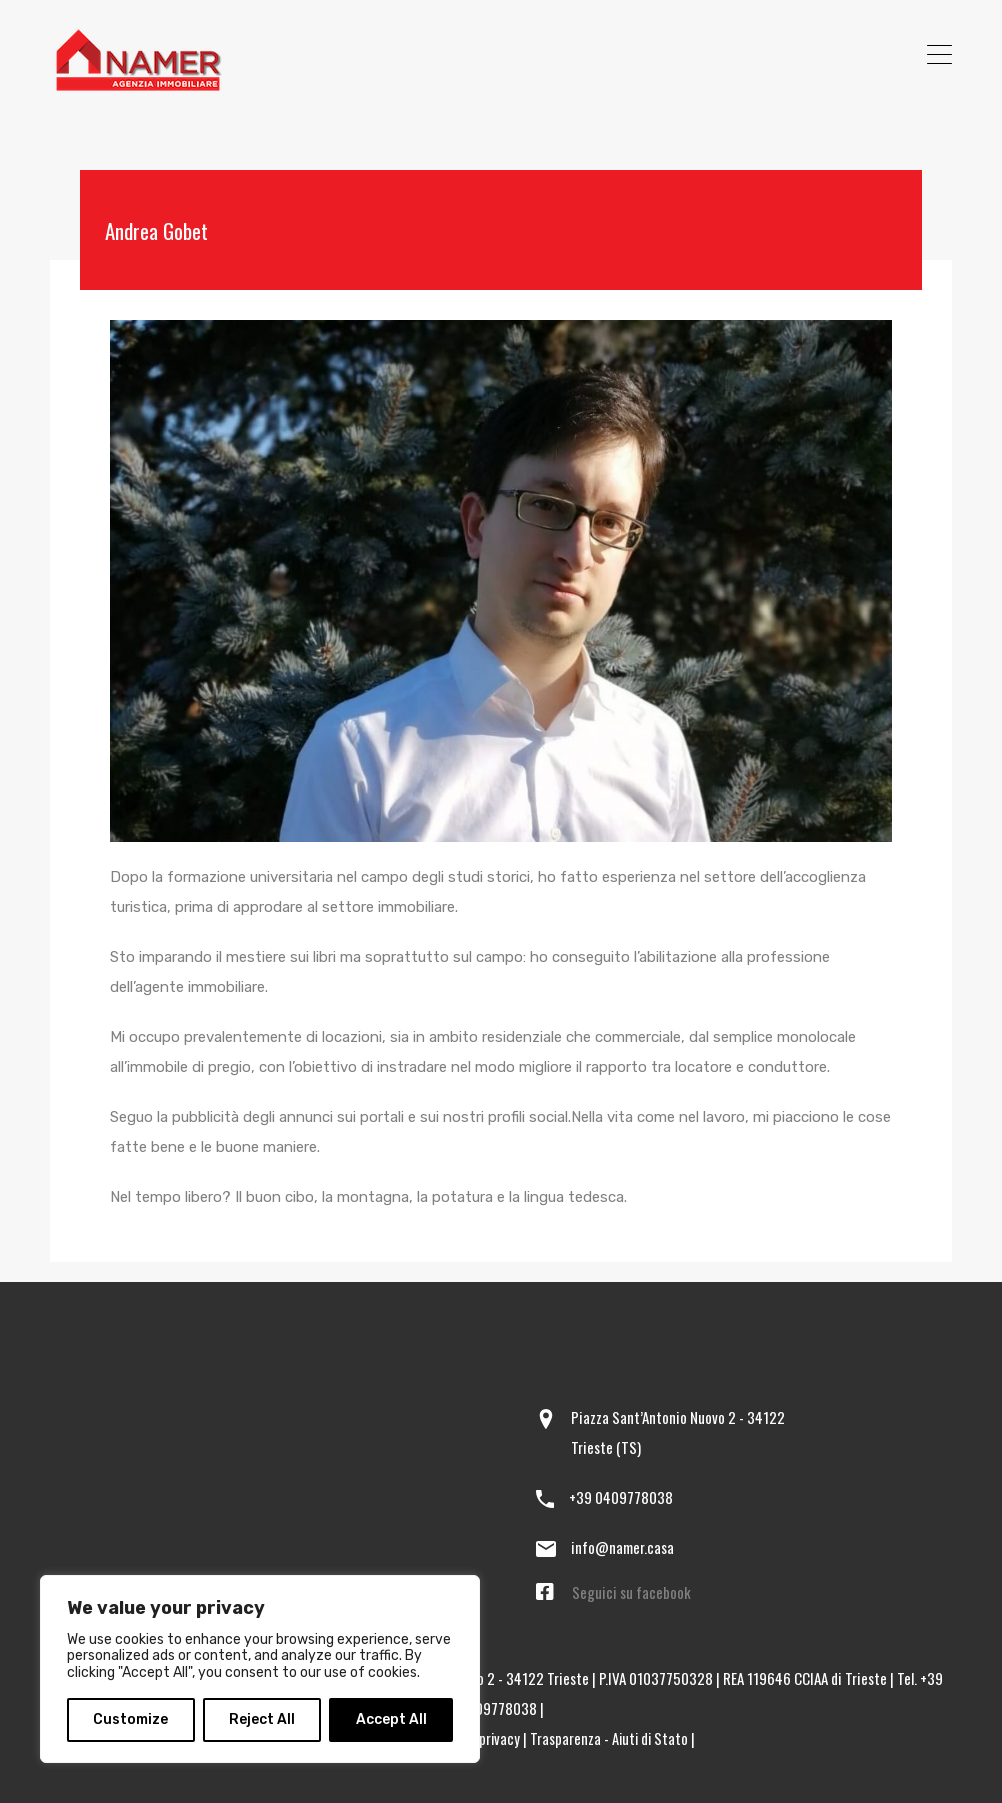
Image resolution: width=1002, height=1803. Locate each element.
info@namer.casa (622, 1547)
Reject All (262, 1719)
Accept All (391, 1719)
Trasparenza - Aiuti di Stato (610, 1738)
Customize (130, 1719)
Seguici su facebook (631, 1592)
